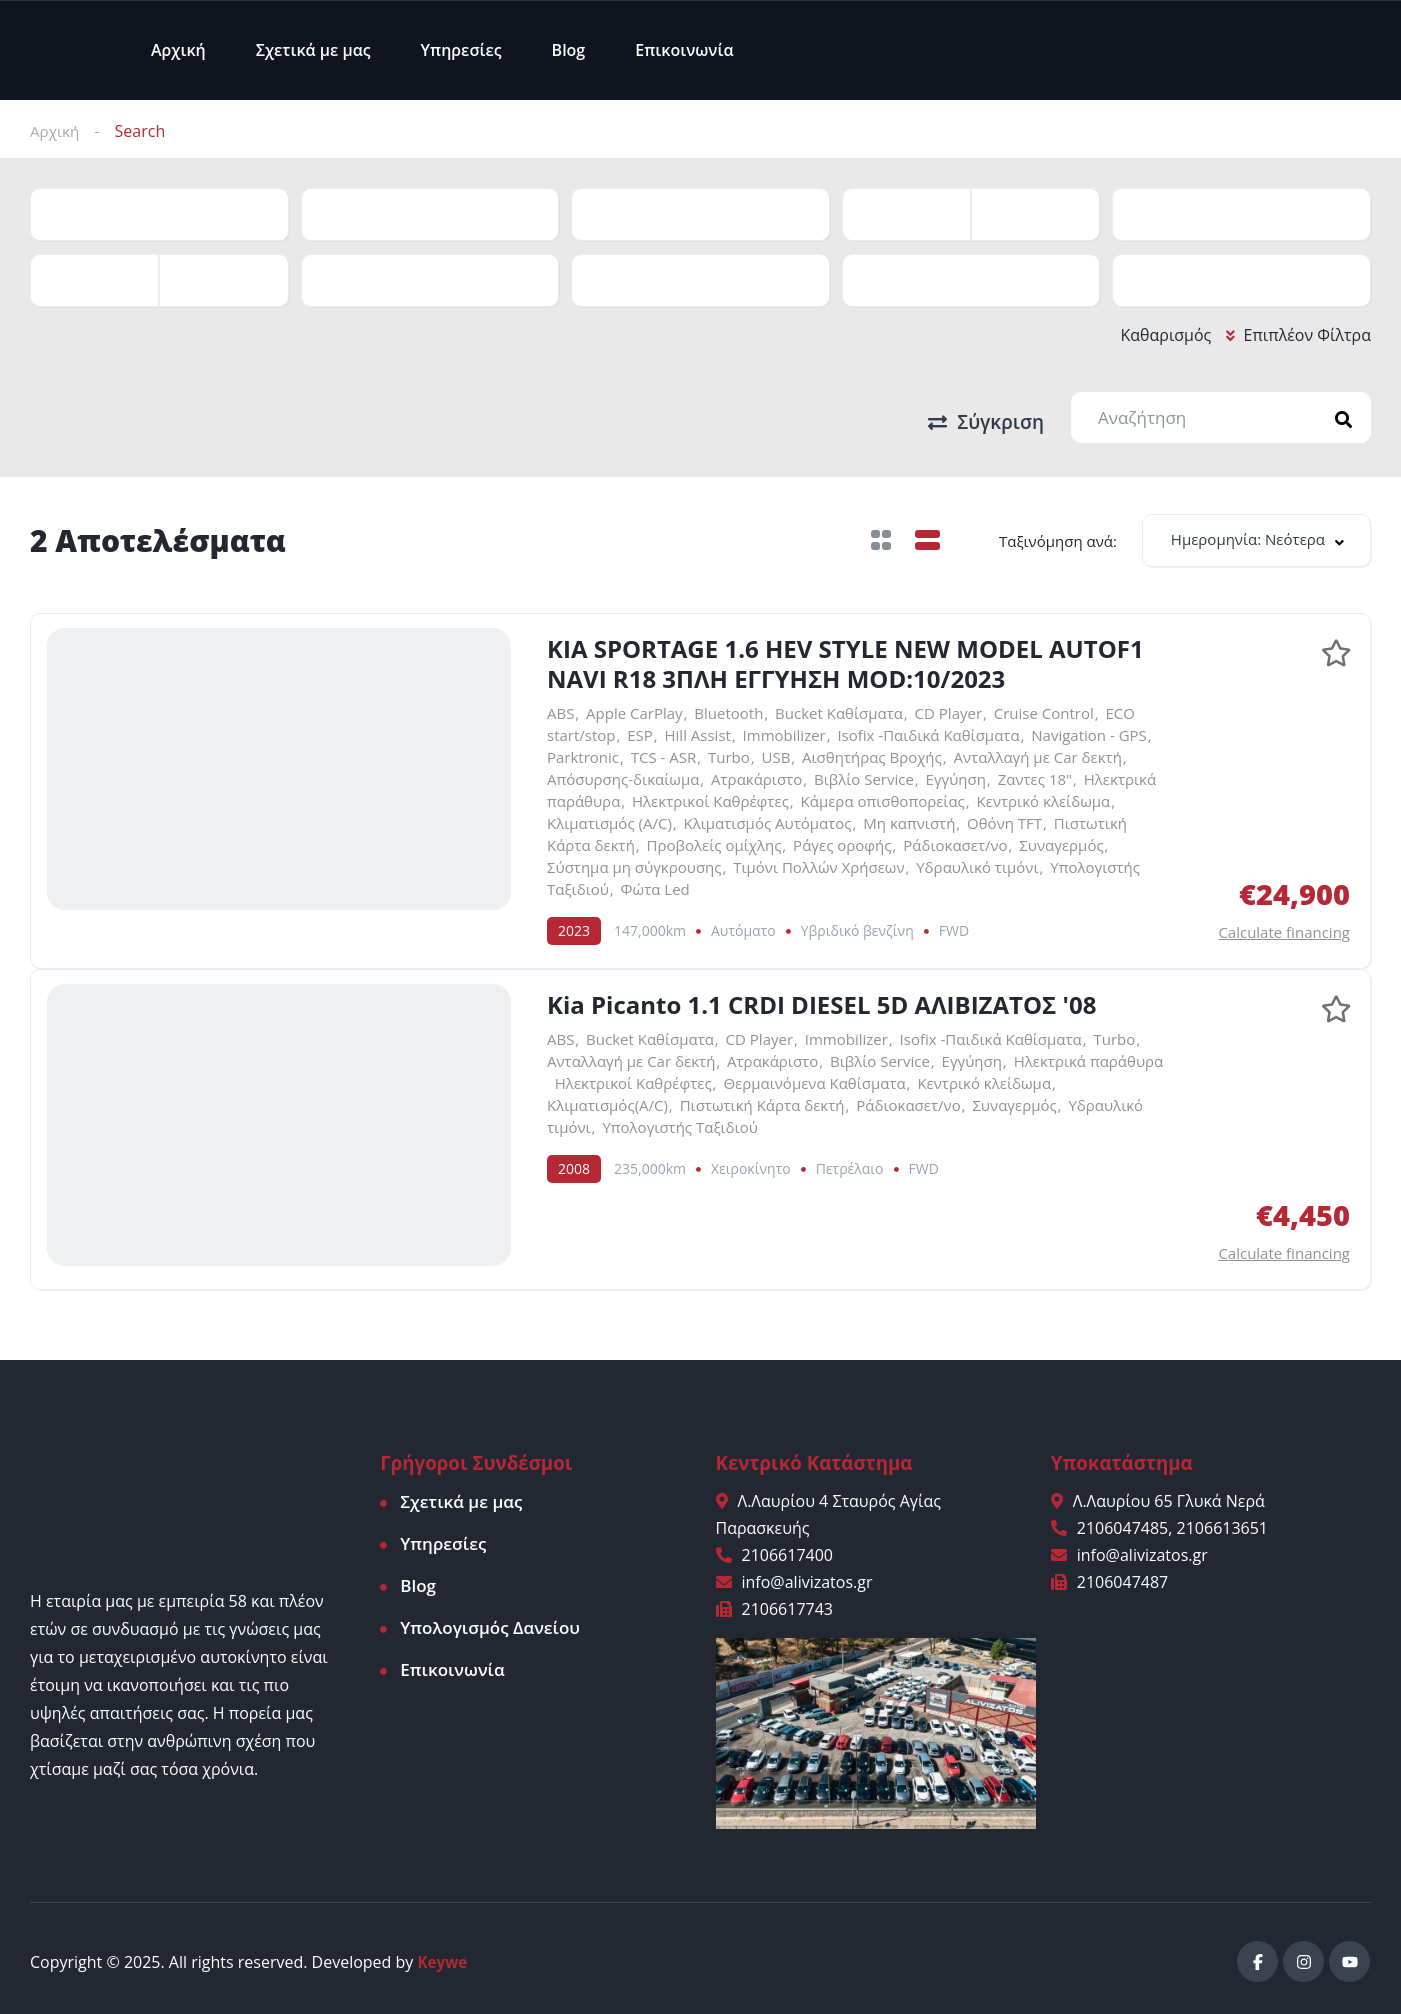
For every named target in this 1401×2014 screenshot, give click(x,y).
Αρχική (178, 50)
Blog (569, 50)
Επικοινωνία (684, 50)
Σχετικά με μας (313, 50)
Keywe (444, 1955)
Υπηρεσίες (461, 50)
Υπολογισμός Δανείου (490, 1621)
